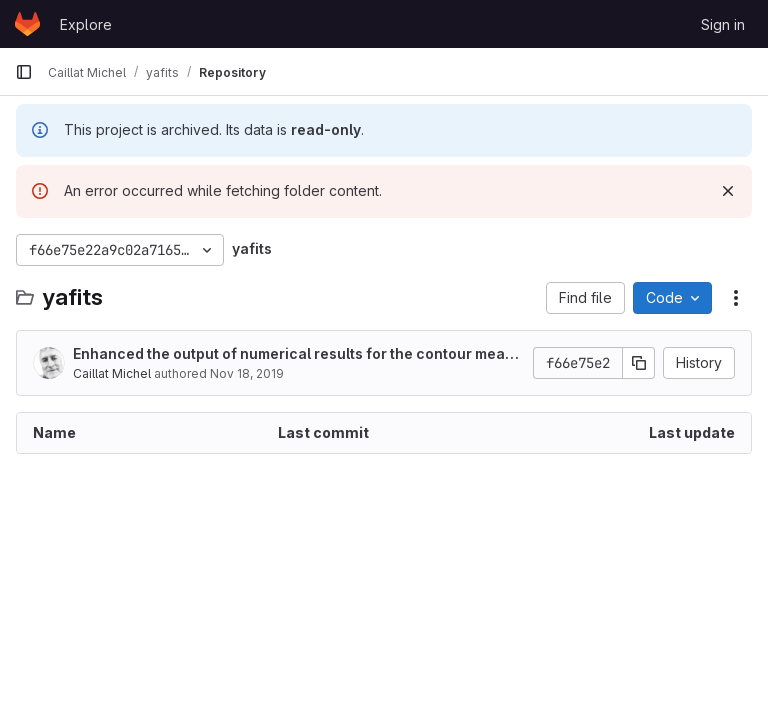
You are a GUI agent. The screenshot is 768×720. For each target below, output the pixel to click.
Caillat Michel (112, 373)
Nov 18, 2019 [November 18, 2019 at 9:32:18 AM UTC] (247, 373)
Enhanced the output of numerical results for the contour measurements (297, 354)
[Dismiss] (728, 191)
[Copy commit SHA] (639, 363)
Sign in (723, 24)
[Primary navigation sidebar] (24, 72)
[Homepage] (27, 24)
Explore (86, 24)
